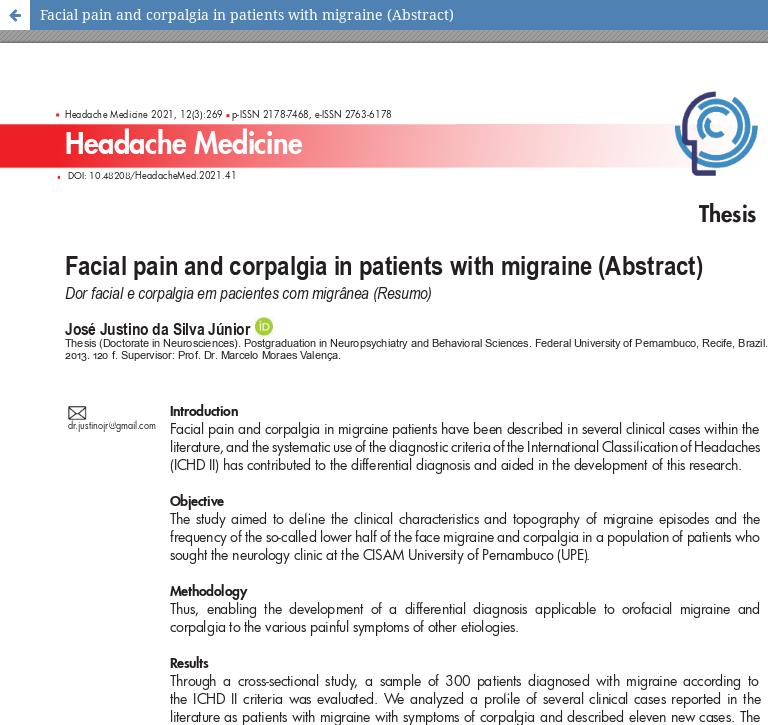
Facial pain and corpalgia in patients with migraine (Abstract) (247, 14)
